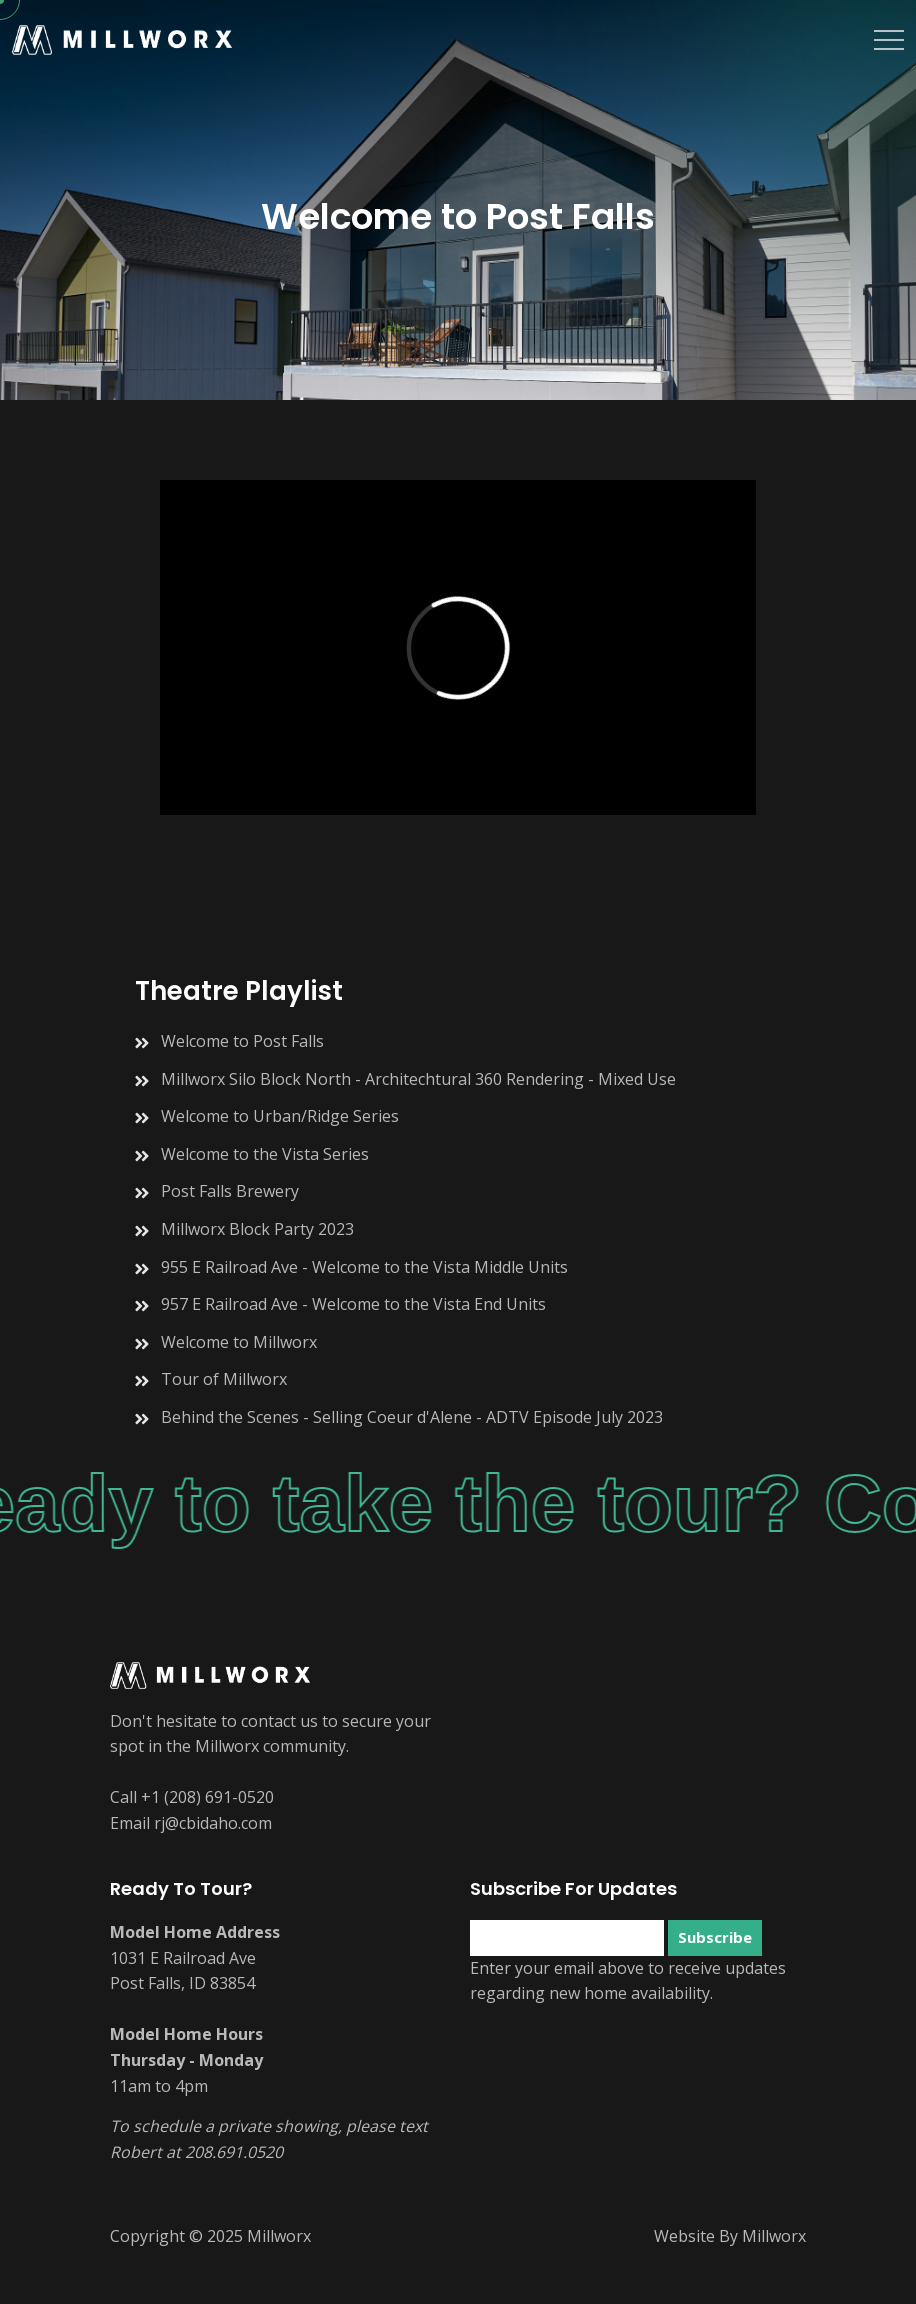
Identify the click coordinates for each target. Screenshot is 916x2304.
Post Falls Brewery (230, 1191)
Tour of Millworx (224, 1379)
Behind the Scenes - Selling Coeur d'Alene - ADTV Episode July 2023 (412, 1417)
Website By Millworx (730, 2236)
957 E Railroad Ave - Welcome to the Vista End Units (353, 1304)
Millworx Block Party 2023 (257, 1229)
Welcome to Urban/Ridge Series (280, 1116)
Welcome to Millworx (239, 1342)
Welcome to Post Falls (242, 1041)
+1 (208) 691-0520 (207, 1797)
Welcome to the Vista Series (265, 1154)
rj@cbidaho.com (213, 1823)
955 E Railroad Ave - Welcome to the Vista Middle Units (364, 1267)
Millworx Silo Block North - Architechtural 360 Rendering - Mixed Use (418, 1079)
